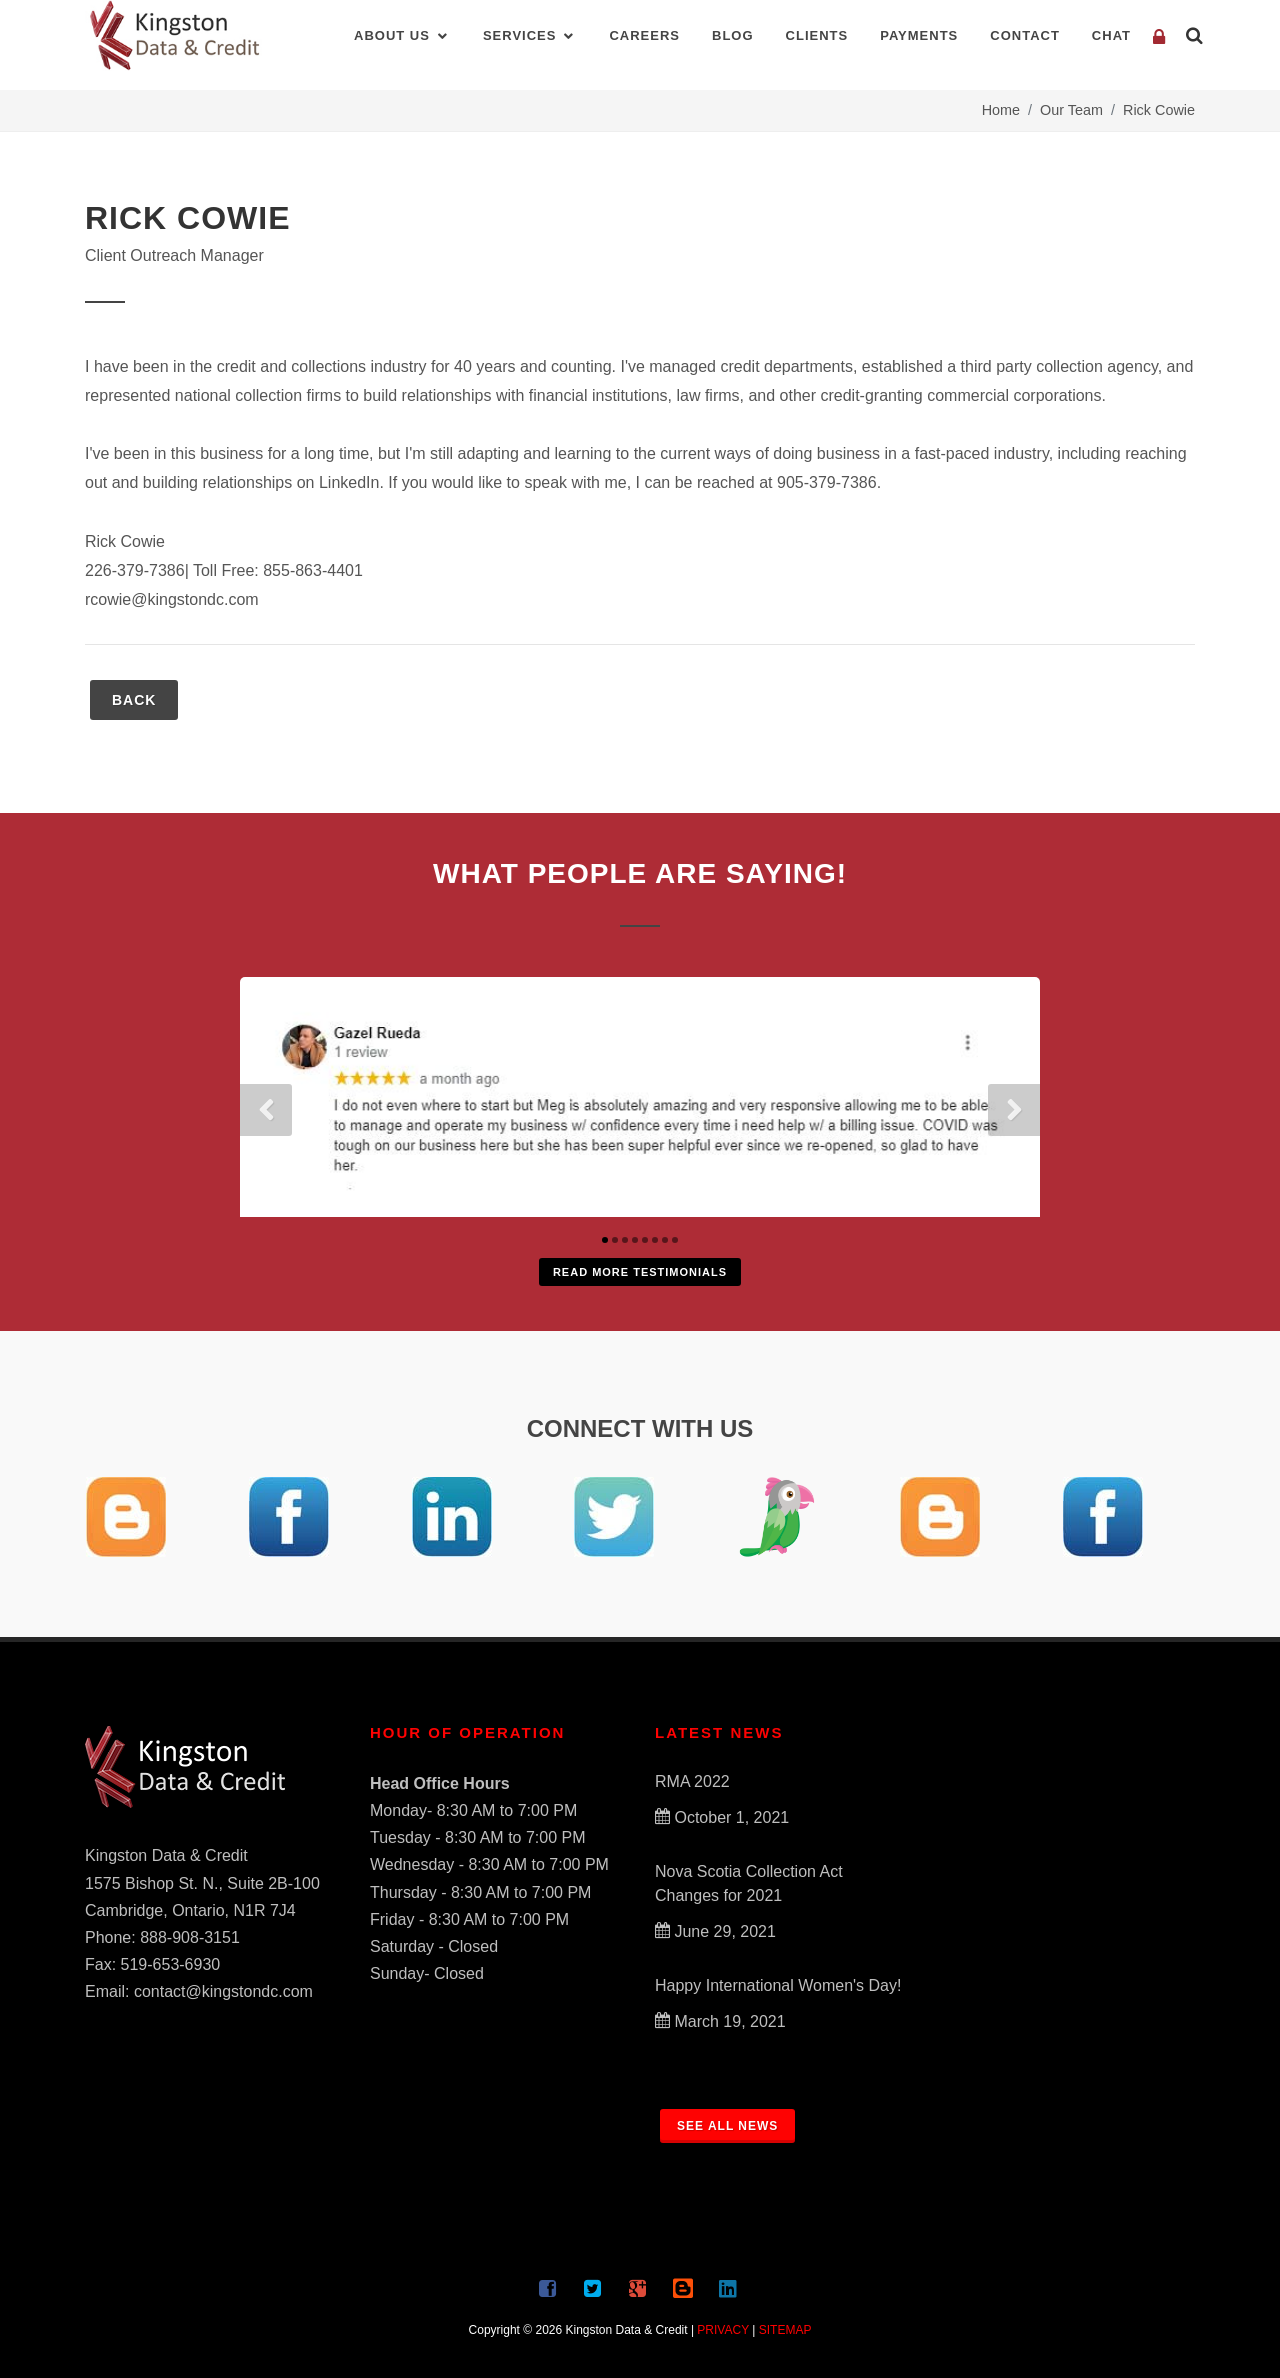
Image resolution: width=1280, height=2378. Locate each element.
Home (1001, 110)
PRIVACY (723, 2330)
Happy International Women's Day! (778, 1985)
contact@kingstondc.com (223, 1991)
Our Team (1071, 110)
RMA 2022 (692, 1781)
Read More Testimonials (640, 1272)
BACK (134, 700)
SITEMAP (785, 2330)
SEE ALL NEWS (727, 2126)
